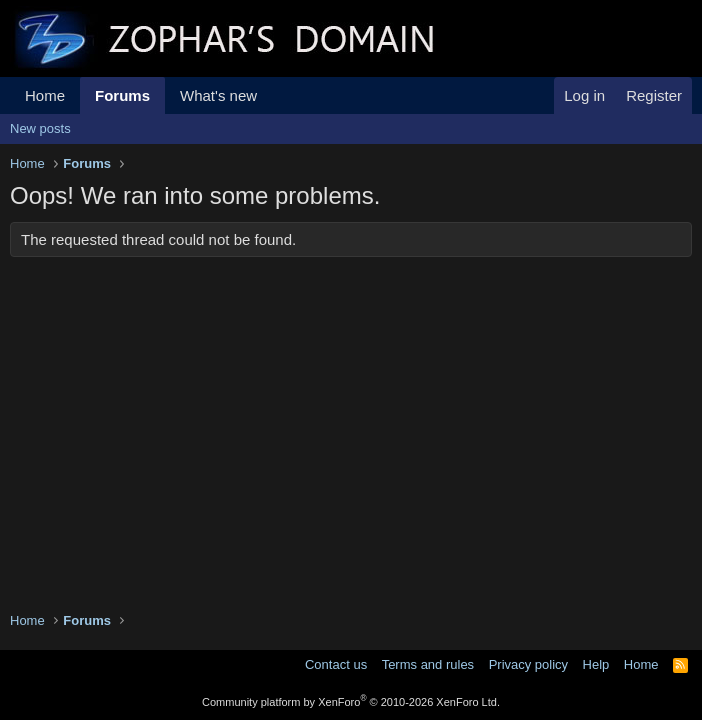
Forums (122, 95)
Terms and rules (428, 664)
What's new (218, 95)
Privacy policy (528, 664)
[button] (273, 95)
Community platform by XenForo (351, 702)
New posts (40, 128)
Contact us (336, 664)
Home (45, 95)
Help (596, 664)
